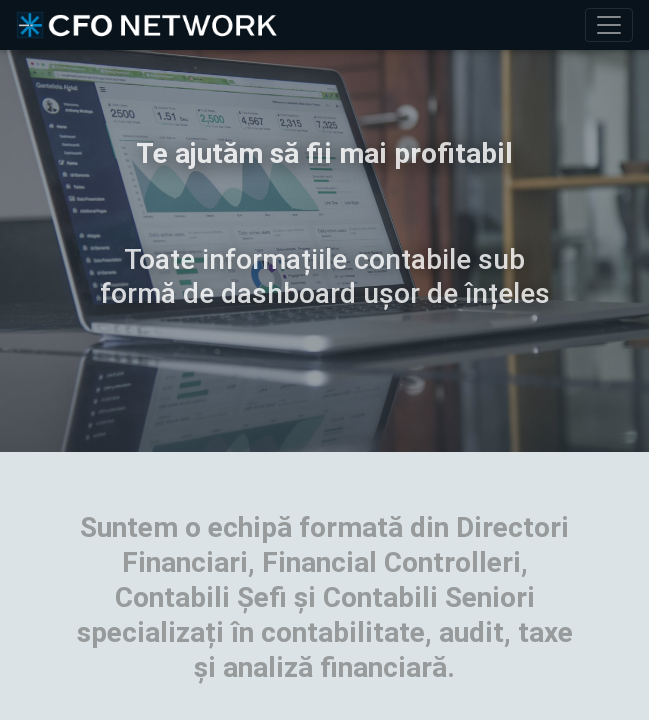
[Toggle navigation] (609, 25)
